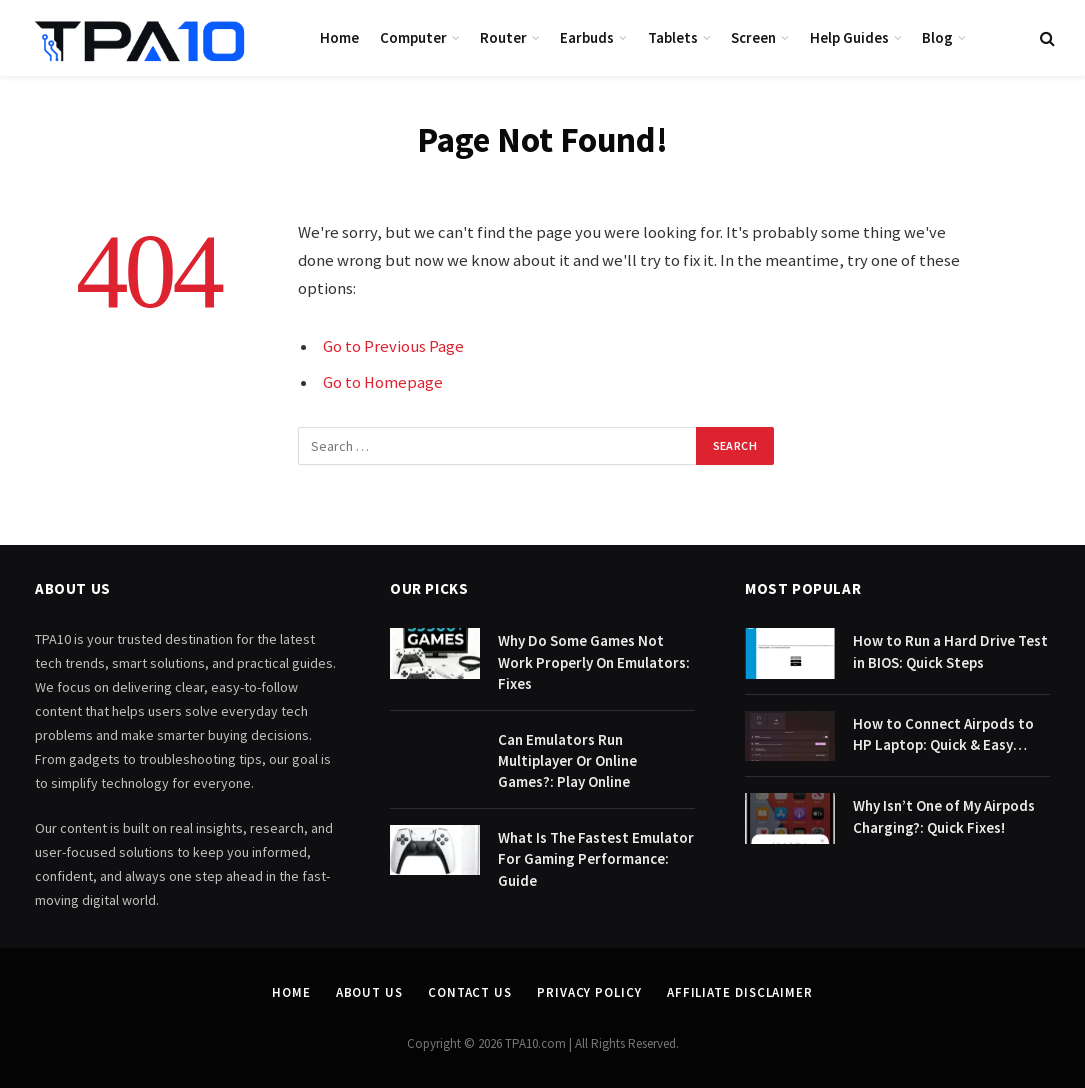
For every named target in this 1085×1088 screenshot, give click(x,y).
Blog (937, 37)
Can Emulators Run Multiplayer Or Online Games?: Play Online (567, 761)
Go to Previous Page (393, 346)
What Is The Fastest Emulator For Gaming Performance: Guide (596, 859)
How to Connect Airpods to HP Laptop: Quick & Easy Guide (943, 735)
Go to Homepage (383, 382)
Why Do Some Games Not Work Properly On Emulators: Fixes (594, 662)
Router (503, 37)
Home (339, 37)
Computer (413, 37)
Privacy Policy (589, 992)
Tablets (673, 37)
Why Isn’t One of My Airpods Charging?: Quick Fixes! (944, 816)
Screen (753, 37)
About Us (369, 992)
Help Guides (849, 37)
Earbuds (587, 37)
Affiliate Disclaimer (740, 992)
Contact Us (470, 992)
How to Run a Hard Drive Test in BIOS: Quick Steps (950, 651)
